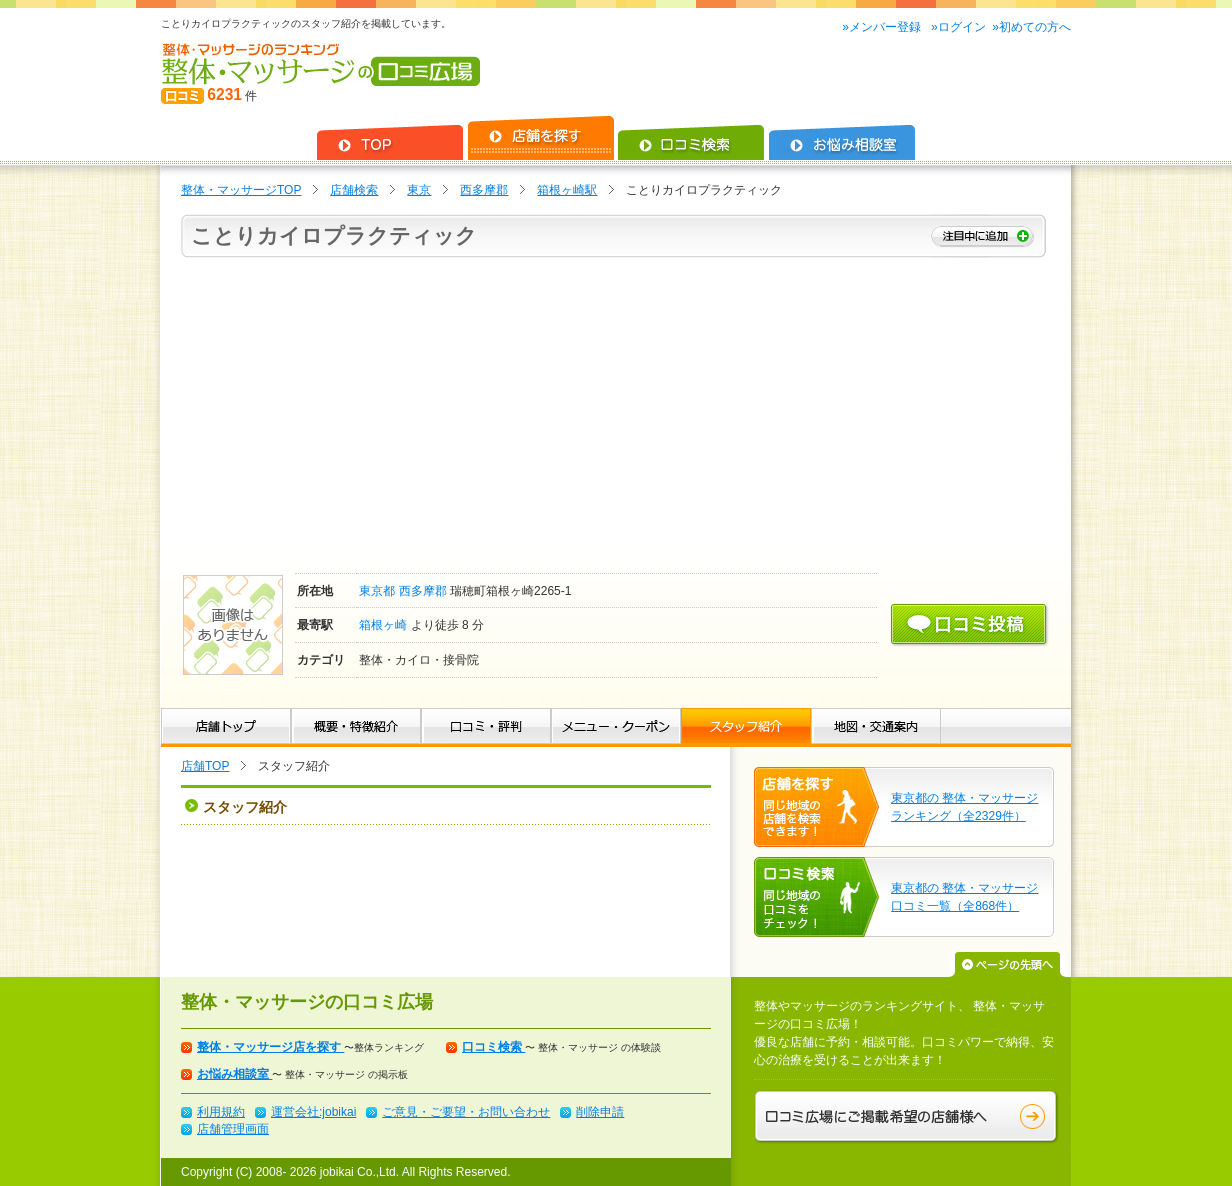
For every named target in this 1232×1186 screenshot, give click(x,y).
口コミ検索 (493, 1047)
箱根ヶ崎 (384, 625)
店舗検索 (354, 190)
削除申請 (600, 1112)
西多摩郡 (484, 190)
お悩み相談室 (234, 1074)
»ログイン (958, 27)
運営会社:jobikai (313, 1112)
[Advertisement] (616, 423)
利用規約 (221, 1112)
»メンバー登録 (883, 27)
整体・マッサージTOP (241, 190)
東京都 (378, 591)
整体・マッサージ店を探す (270, 1047)
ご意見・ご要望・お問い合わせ (466, 1112)
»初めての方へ (1031, 27)
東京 (419, 190)
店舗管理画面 (233, 1129)
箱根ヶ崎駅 (567, 190)
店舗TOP (205, 766)
